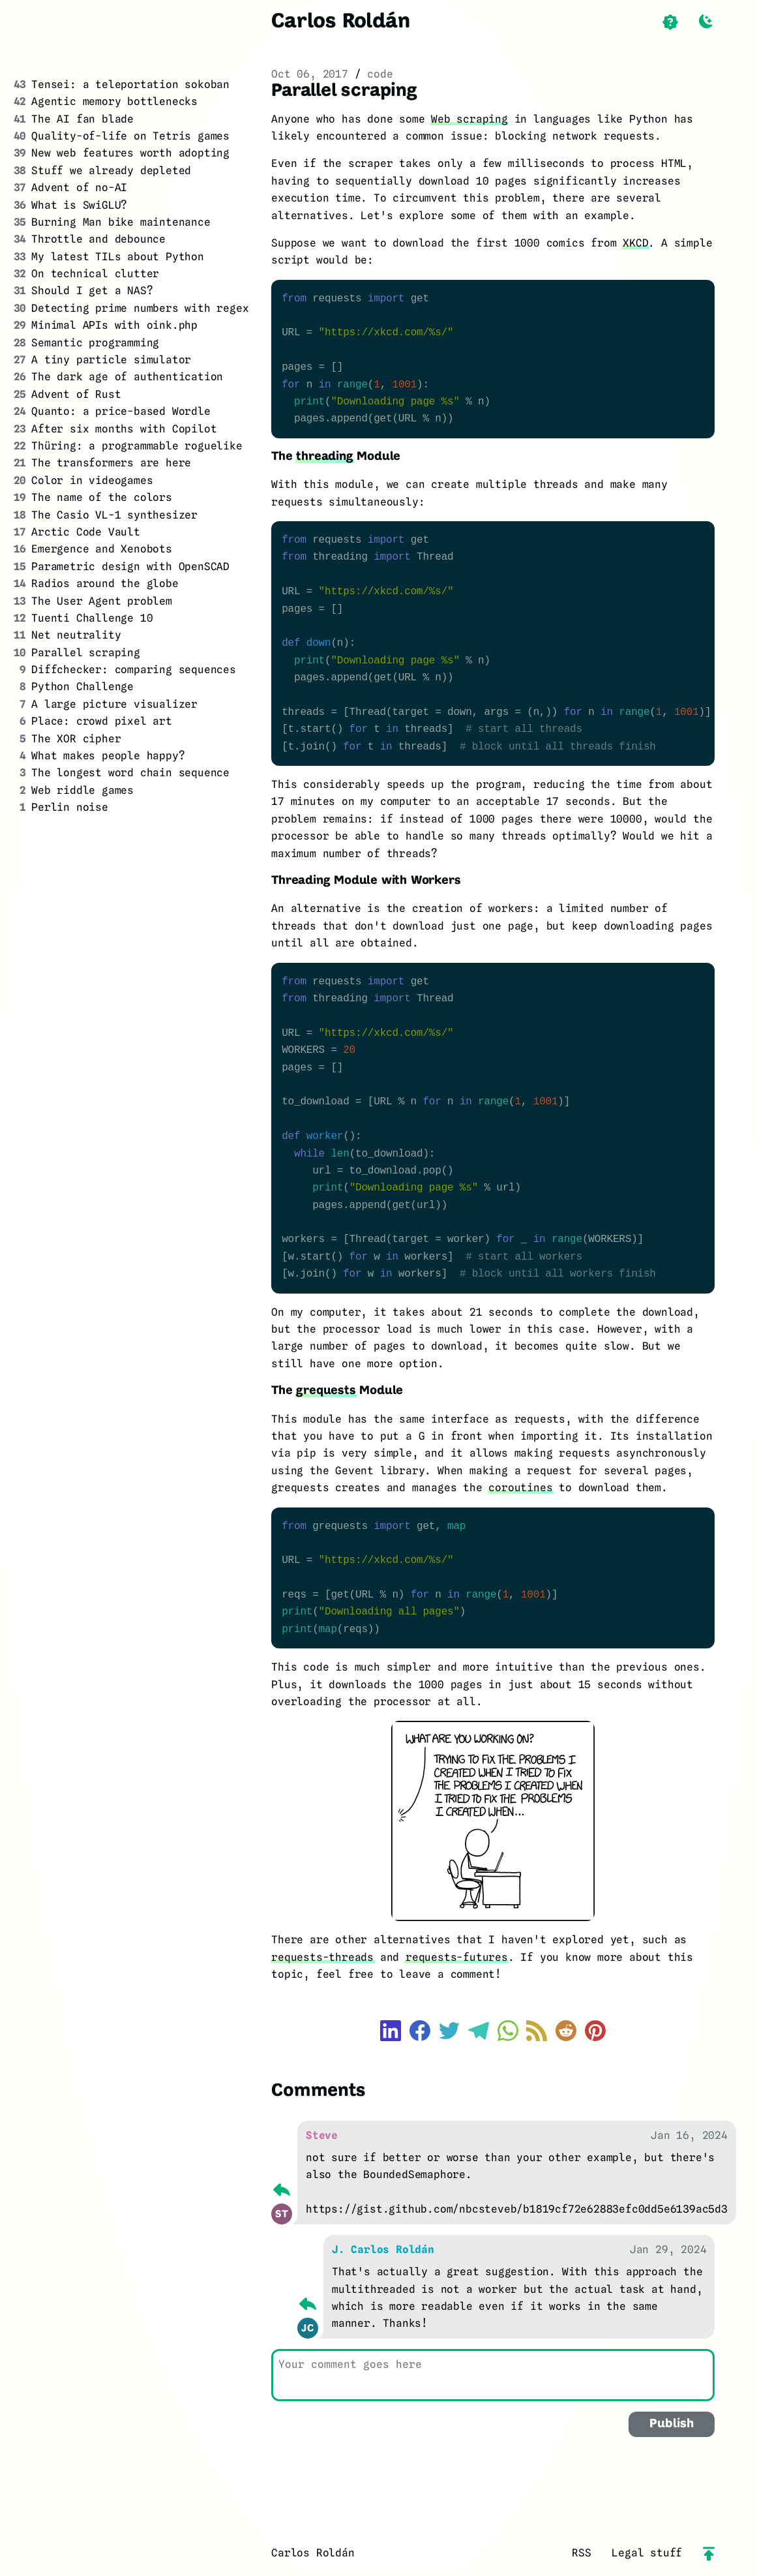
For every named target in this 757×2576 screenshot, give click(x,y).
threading (324, 457)
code (380, 74)
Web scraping (469, 119)
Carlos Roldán (340, 22)
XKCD (635, 243)
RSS (581, 2553)
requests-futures (457, 1957)
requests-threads (322, 1957)
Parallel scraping (344, 91)
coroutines (520, 1487)
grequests (325, 1391)
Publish (671, 2424)
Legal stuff (647, 2553)
